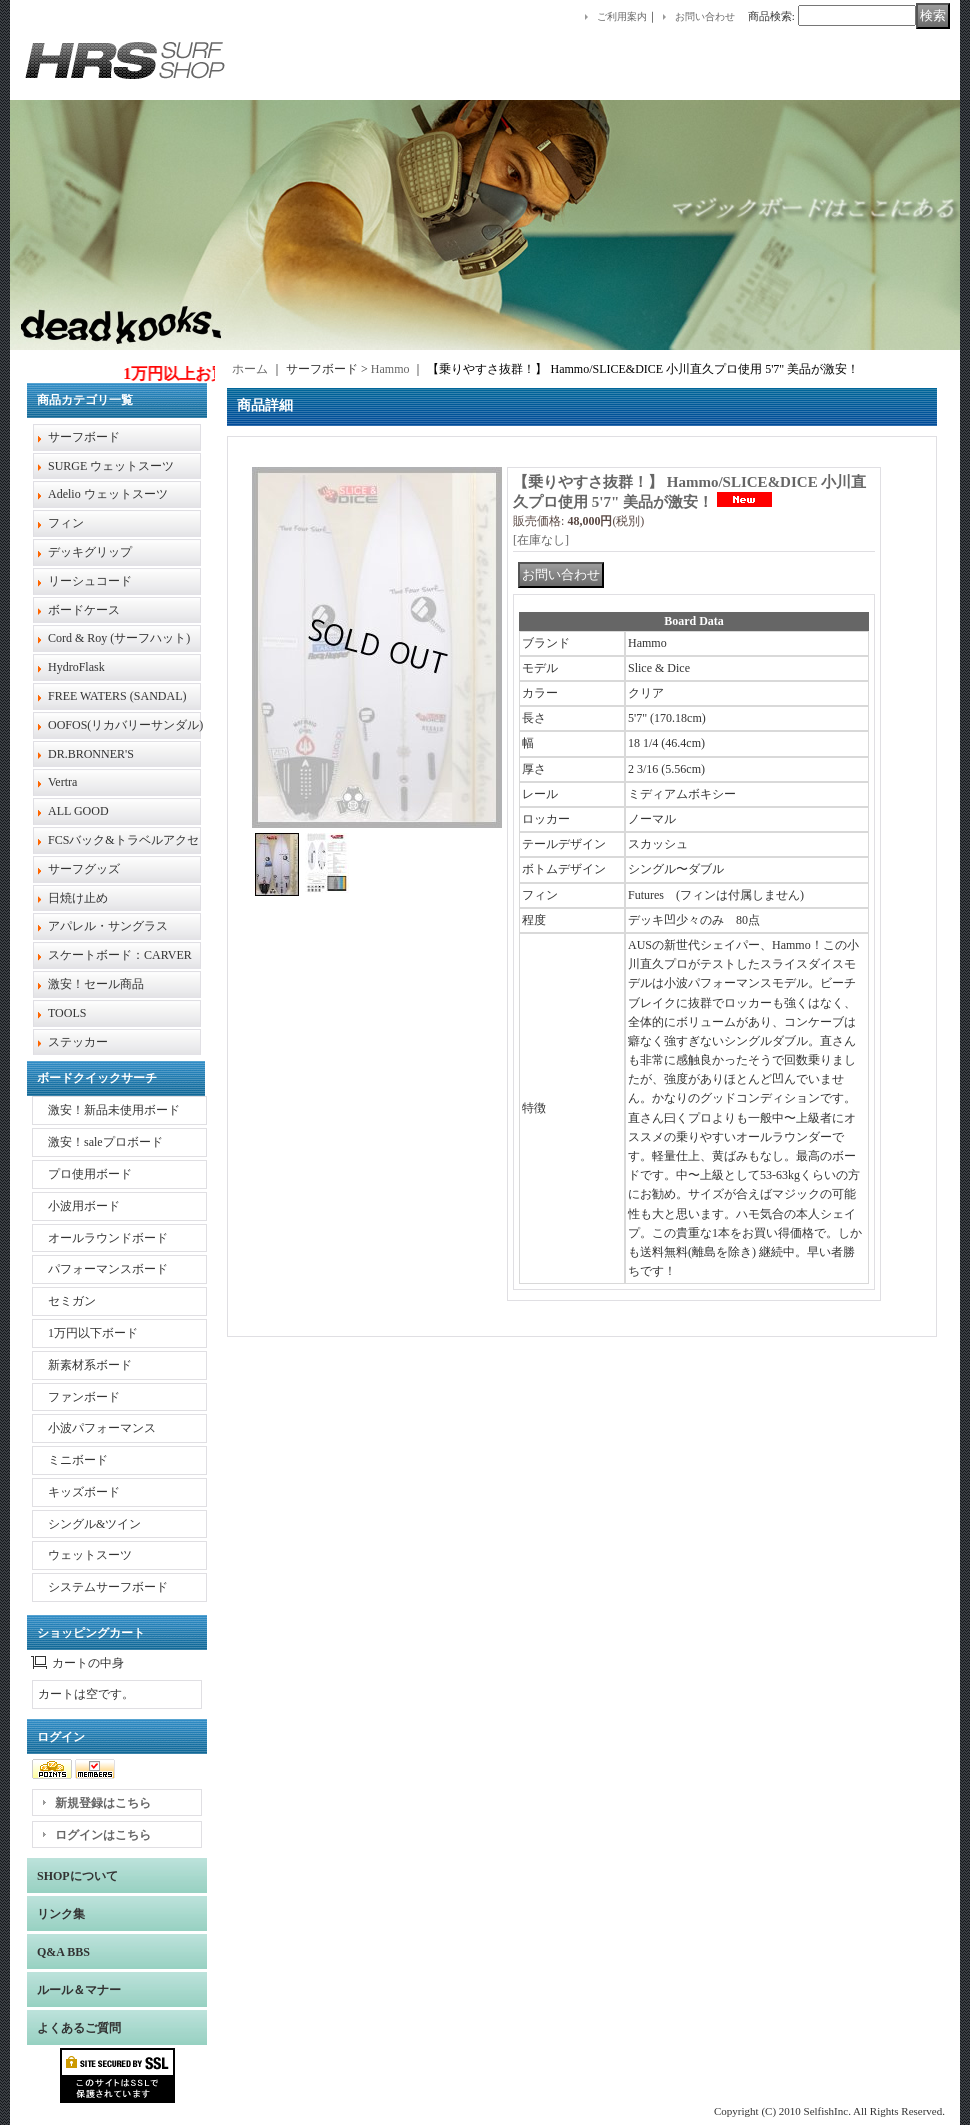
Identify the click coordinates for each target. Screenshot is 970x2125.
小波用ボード (84, 1206)
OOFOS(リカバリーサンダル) (125, 725)
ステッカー (78, 1042)
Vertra (62, 782)
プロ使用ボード (90, 1174)
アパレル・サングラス (108, 926)
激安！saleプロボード (105, 1142)
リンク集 (61, 1914)
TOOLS (67, 1013)
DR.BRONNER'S (91, 754)
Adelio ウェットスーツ (108, 494)
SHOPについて (77, 1876)
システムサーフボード (108, 1587)
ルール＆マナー (79, 1990)
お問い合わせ (705, 16)
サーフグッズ (84, 869)
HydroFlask (76, 667)
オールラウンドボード (108, 1238)
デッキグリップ (90, 552)
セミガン (72, 1301)
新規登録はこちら (103, 1803)
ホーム (250, 369)
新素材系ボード (90, 1365)
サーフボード (84, 437)
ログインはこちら (103, 1835)
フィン (66, 523)
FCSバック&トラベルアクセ (123, 840)
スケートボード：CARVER (120, 955)
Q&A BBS (63, 1952)
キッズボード (84, 1492)
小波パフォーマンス (102, 1428)
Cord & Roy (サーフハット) (119, 638)
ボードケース (84, 610)
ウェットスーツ (90, 1555)
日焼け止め (78, 898)
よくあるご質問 (79, 2028)
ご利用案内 (622, 16)
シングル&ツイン (94, 1524)
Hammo (390, 369)
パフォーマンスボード (108, 1269)
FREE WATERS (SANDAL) (117, 696)
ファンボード (84, 1397)
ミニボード (78, 1460)
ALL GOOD (78, 811)
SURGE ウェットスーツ (111, 466)
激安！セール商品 (96, 984)
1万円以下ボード (93, 1333)
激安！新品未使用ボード (114, 1110)
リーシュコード (90, 581)
